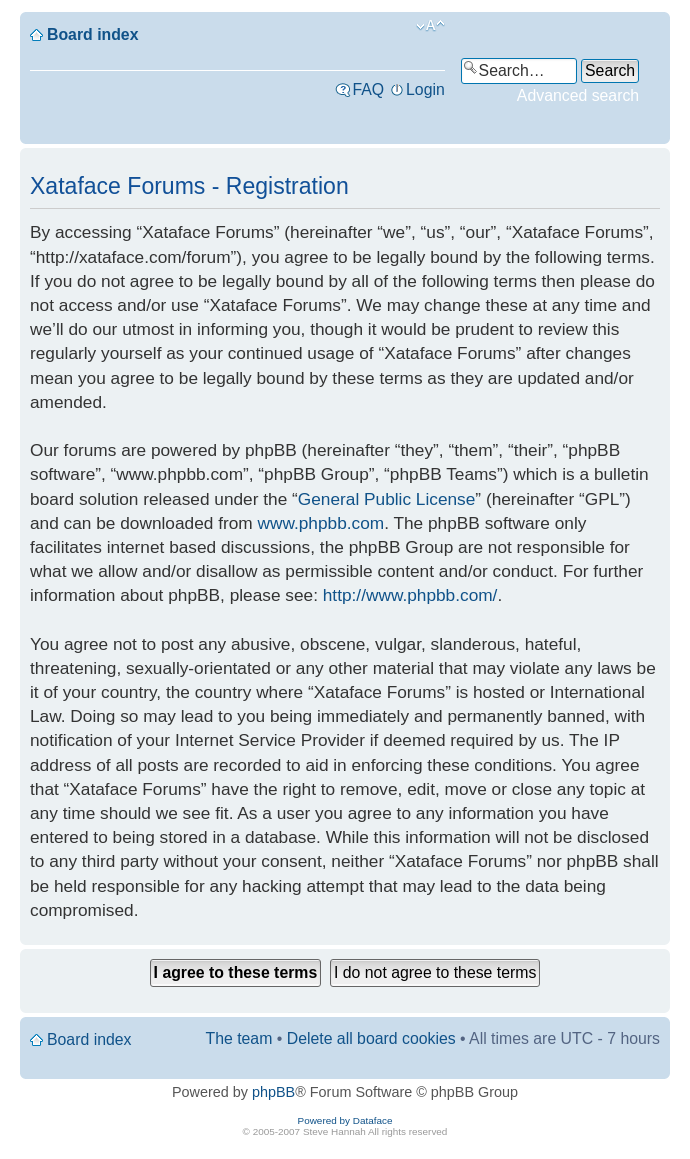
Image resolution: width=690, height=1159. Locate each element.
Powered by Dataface (345, 1120)
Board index (92, 34)
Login (425, 89)
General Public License (387, 499)
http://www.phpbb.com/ (410, 595)
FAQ (368, 89)
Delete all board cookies (371, 1038)
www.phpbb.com (321, 523)
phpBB (273, 1092)
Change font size (430, 26)
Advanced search (578, 95)
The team (239, 1038)
